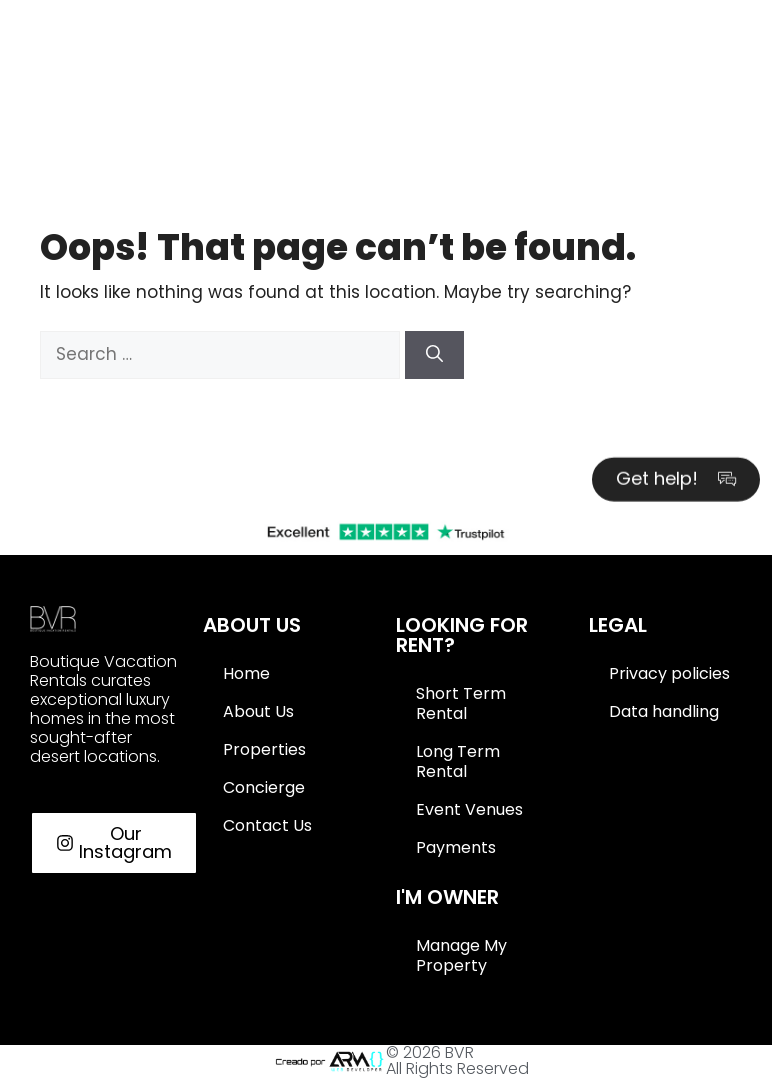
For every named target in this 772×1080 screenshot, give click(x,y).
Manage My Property (461, 955)
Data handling (664, 711)
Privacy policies (669, 673)
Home (246, 673)
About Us (258, 711)
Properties (264, 749)
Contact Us (267, 825)
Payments (456, 847)
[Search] (434, 355)
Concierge (264, 787)
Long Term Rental (458, 761)
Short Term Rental (461, 703)
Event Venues (469, 809)
